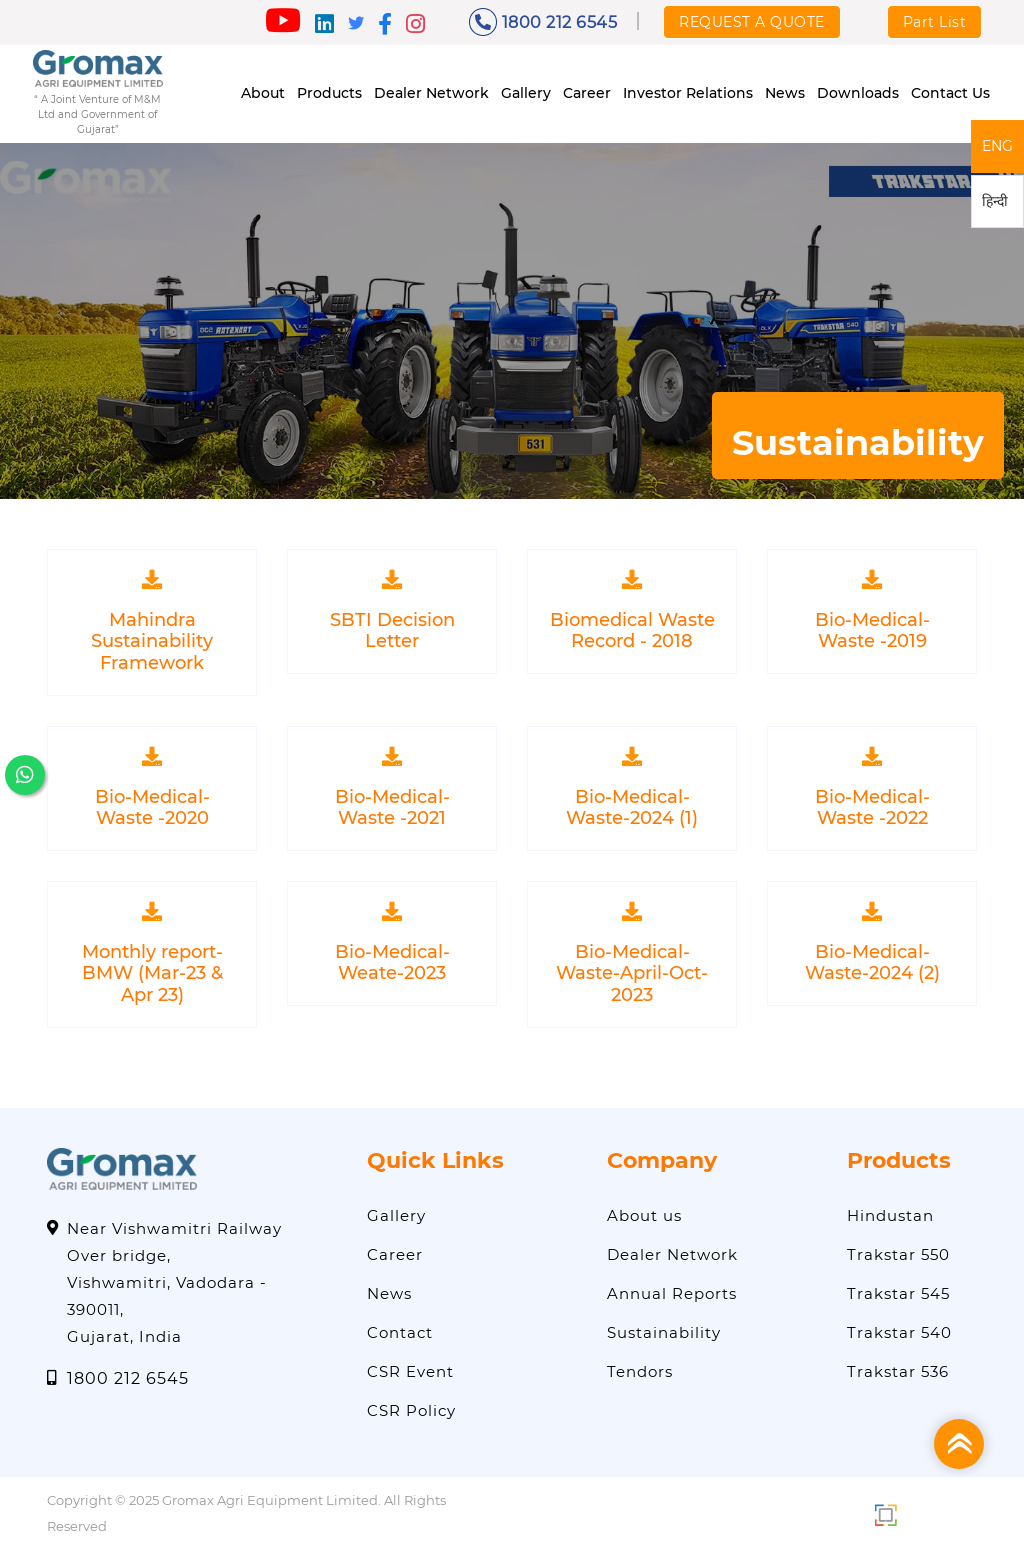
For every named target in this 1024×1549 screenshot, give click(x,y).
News (785, 93)
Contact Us (950, 93)
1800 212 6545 (543, 22)
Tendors (640, 1370)
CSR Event (410, 1370)
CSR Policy (411, 1409)
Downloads (858, 93)
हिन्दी (995, 201)
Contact (400, 1331)
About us (644, 1214)
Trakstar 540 (899, 1331)
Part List (935, 22)
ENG (997, 146)
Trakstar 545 (898, 1292)
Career (587, 93)
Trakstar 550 (898, 1253)
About (263, 93)
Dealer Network (431, 93)
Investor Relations (688, 93)
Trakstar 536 (898, 1370)
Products (329, 93)
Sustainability (664, 1331)
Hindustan (890, 1214)
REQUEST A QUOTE (752, 22)
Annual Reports (672, 1292)
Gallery (526, 93)
